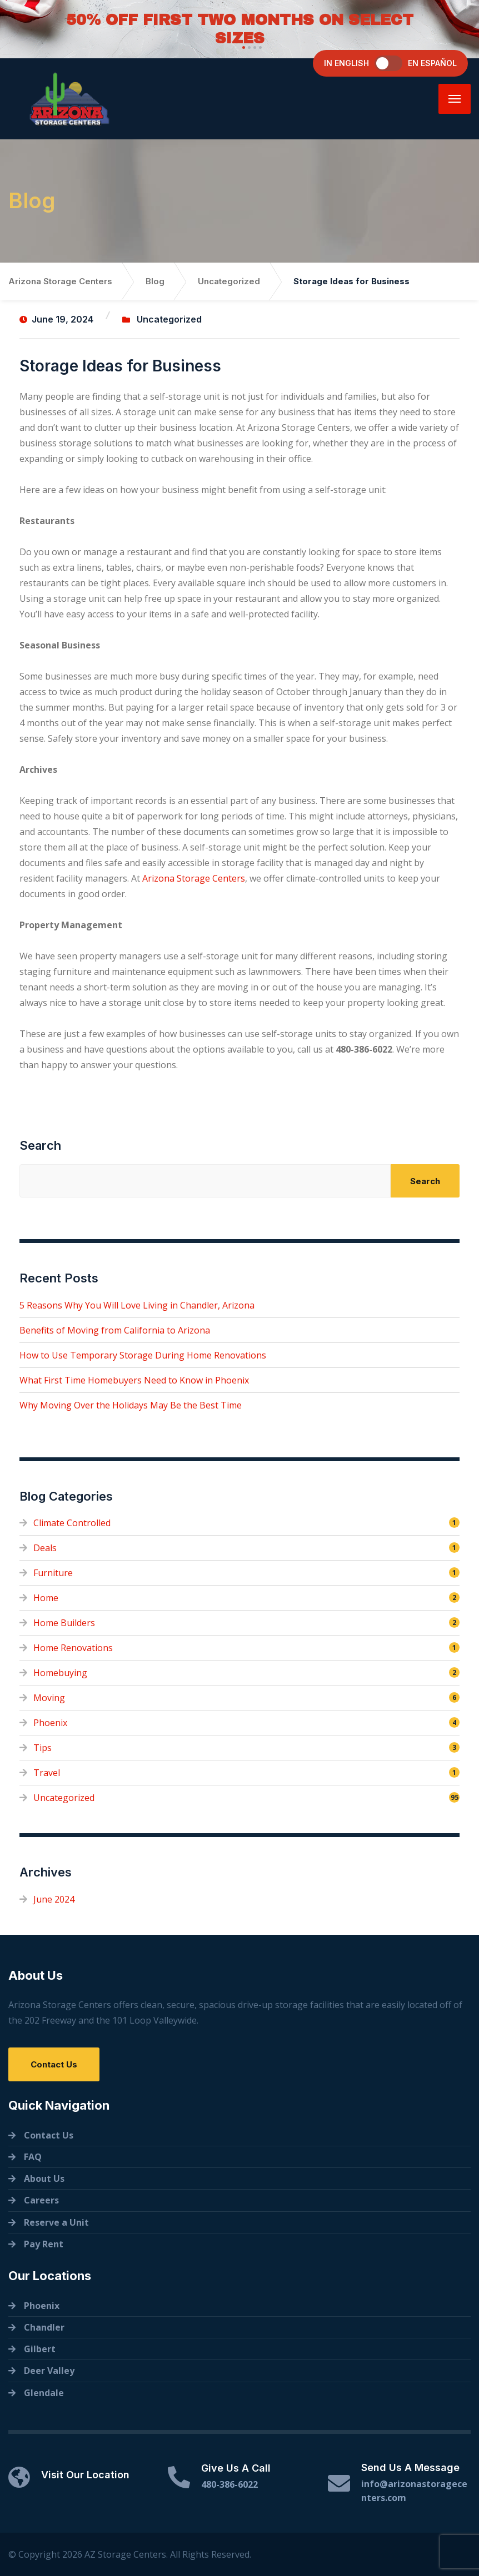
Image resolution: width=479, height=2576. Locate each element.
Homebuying (60, 1673)
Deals (45, 1548)
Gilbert (40, 2349)
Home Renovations (73, 1648)
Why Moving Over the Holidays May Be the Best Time (130, 1405)
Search (40, 1145)
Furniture (53, 1573)
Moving (49, 1698)
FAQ (33, 2157)
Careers (41, 2200)
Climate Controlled (72, 1523)
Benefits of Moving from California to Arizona (114, 1330)
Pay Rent (43, 2244)
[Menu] (454, 99)
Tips (42, 1748)
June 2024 (53, 1899)
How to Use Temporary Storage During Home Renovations (142, 1355)
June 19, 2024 (56, 319)
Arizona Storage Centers (193, 878)
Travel (46, 1773)
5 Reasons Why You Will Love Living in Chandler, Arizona (137, 1305)
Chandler (44, 2327)
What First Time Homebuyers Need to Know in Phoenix (134, 1380)
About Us (44, 2178)
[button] (242, 47)
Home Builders (64, 1623)
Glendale (44, 2393)
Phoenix (50, 1723)
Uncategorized (169, 319)
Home (45, 1598)
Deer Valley (49, 2370)
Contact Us (54, 2064)
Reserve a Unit (56, 2222)
